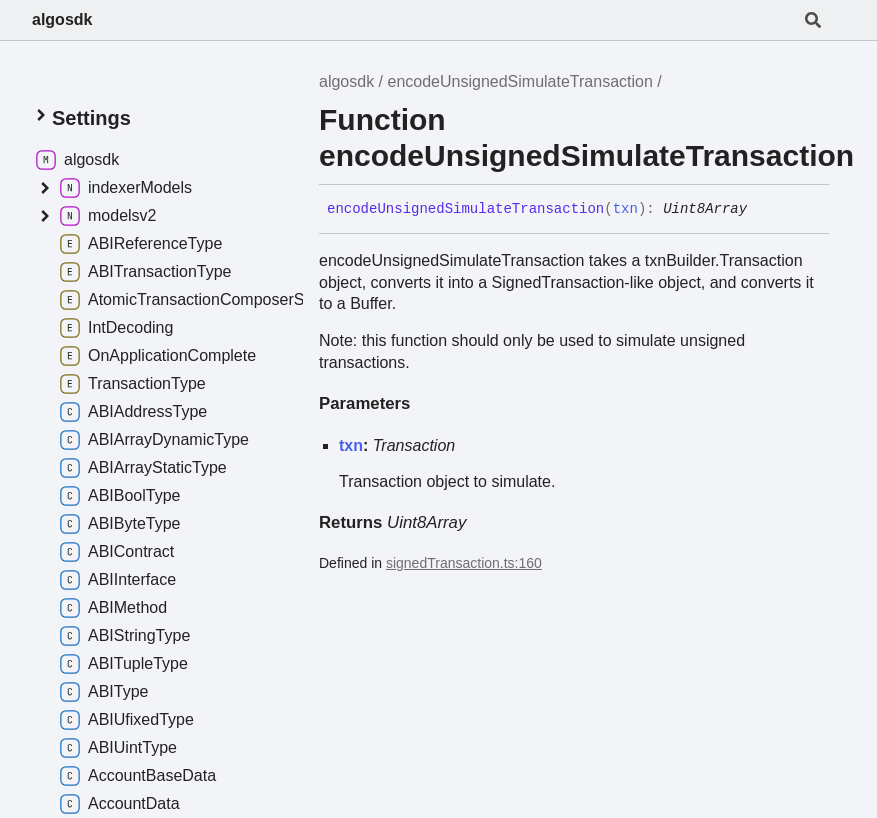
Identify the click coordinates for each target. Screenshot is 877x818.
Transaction (414, 445)
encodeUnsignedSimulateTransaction (520, 81)
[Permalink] (762, 210)
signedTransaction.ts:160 (464, 563)
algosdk (62, 19)
